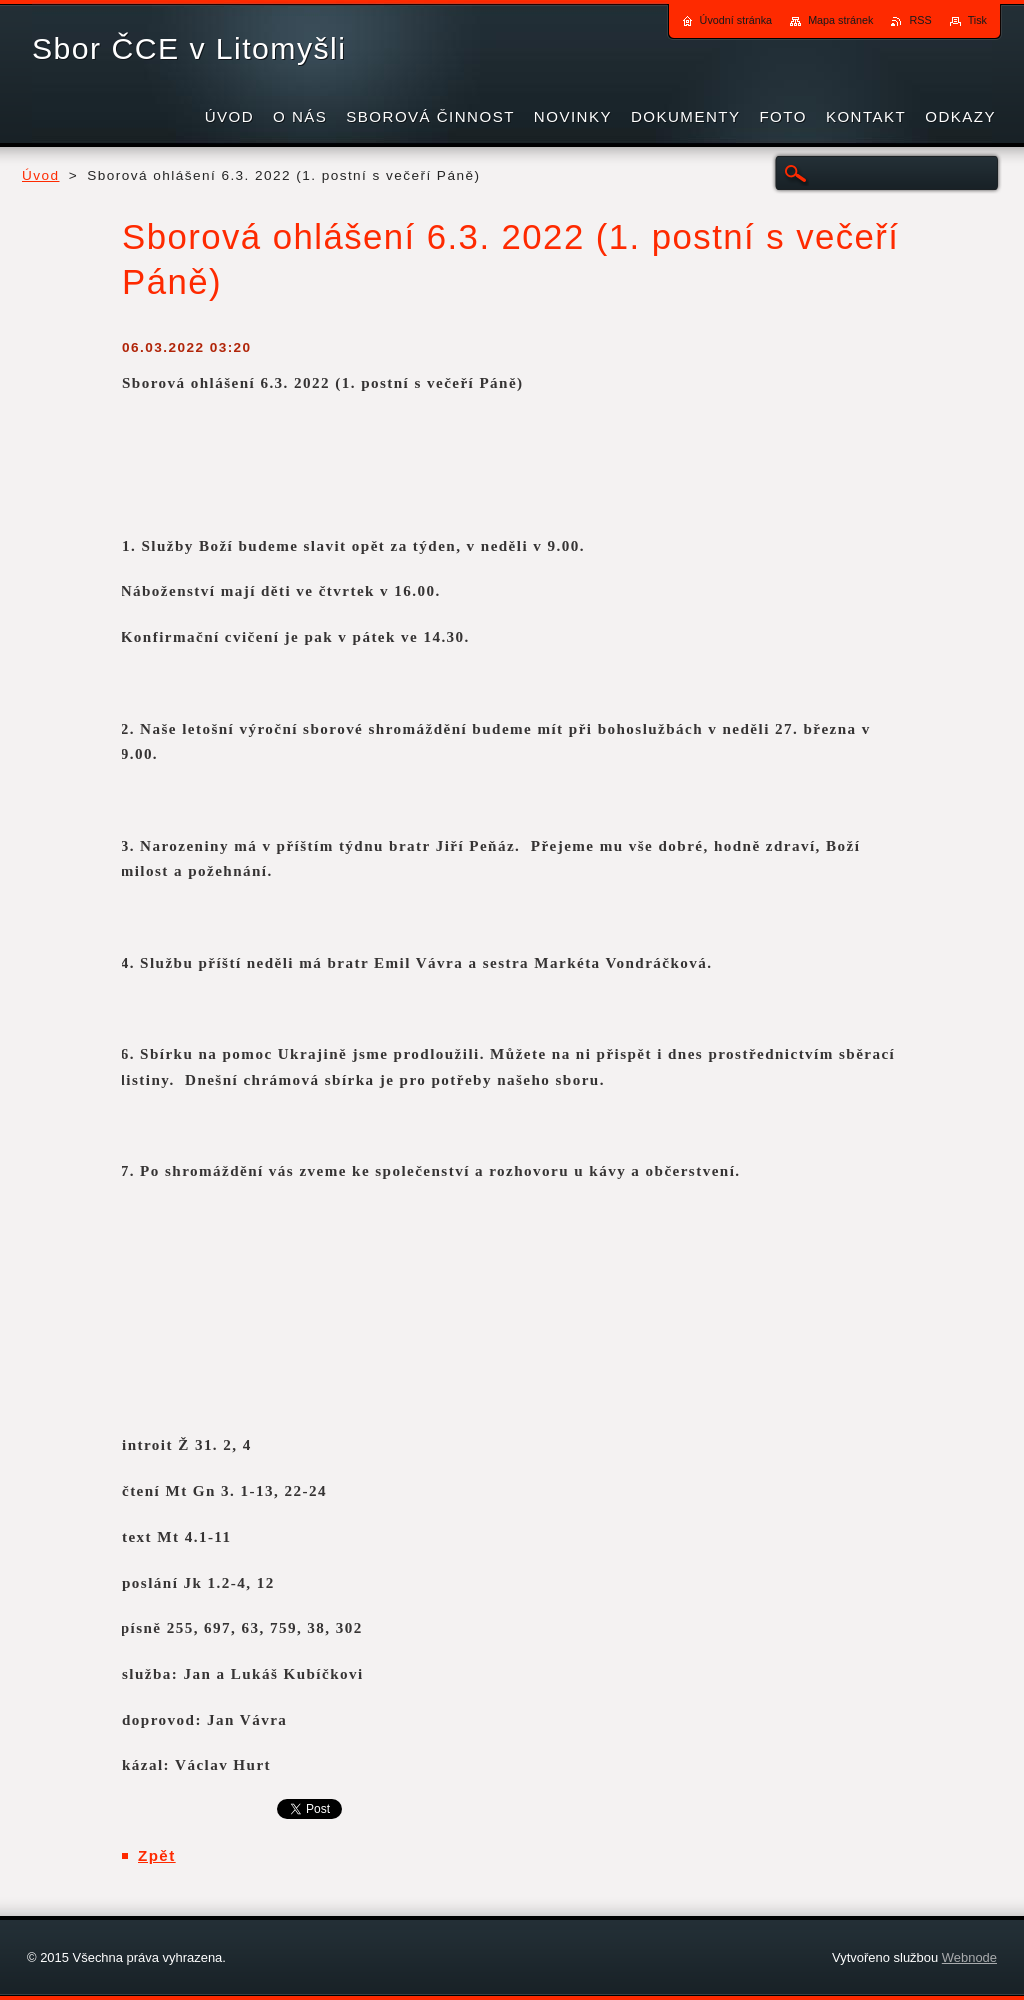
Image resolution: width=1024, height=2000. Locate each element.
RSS (920, 20)
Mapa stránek (840, 20)
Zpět (157, 1855)
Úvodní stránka (736, 20)
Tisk (977, 20)
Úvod (41, 175)
